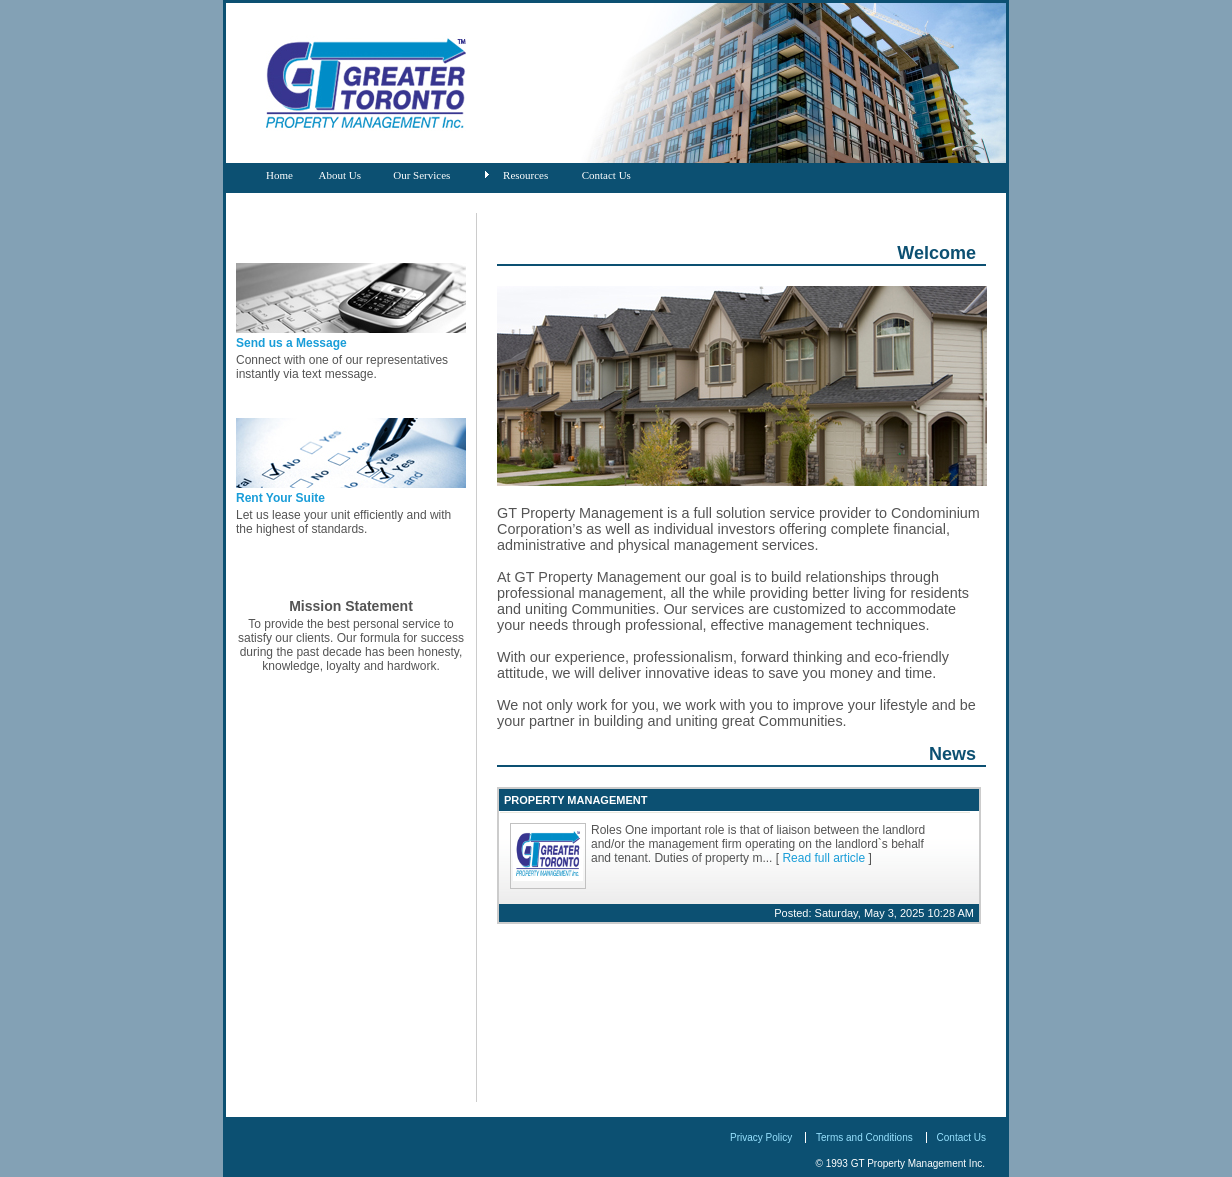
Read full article (823, 858)
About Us (340, 175)
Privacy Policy (761, 1137)
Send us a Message (291, 343)
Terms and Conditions (864, 1137)
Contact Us (606, 175)
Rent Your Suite (280, 498)
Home (279, 175)
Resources (525, 175)
